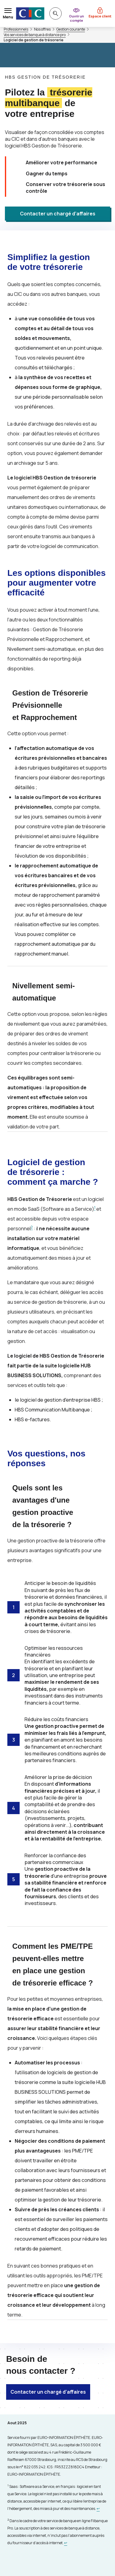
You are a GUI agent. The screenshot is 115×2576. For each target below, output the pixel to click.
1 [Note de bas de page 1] (94, 1207)
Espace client (100, 16)
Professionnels (16, 29)
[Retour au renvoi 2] (65, 2542)
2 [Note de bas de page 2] (32, 1227)
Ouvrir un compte (76, 18)
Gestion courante (70, 29)
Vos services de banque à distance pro (35, 34)
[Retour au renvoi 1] (98, 2508)
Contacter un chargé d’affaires (57, 213)
